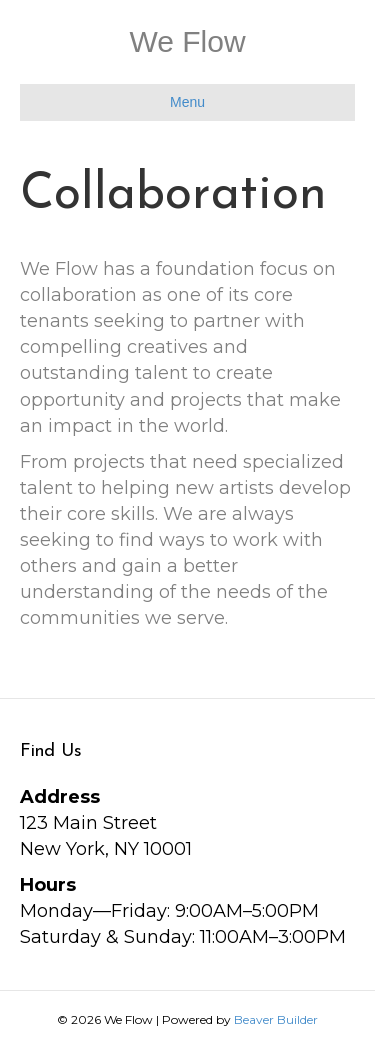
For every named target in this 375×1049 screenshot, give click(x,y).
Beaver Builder (276, 1019)
